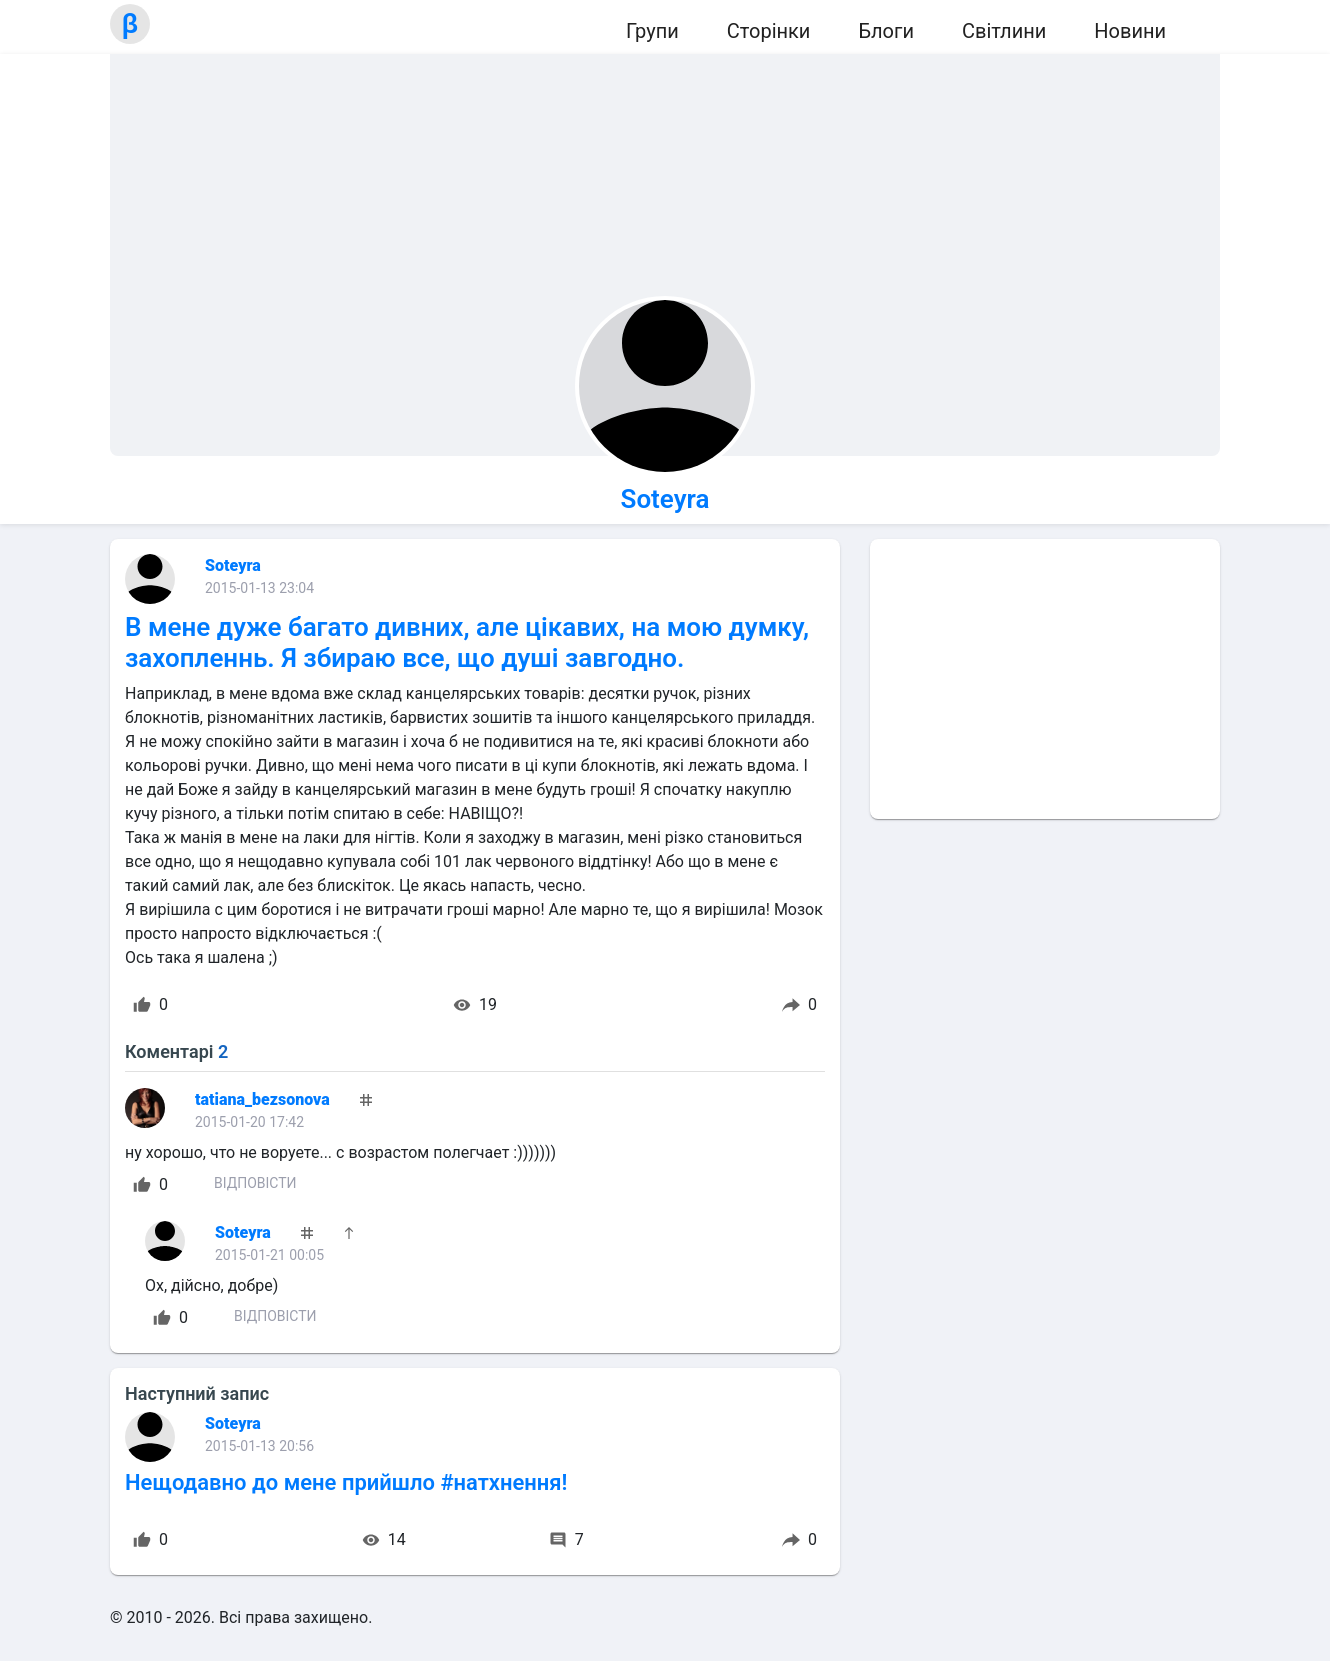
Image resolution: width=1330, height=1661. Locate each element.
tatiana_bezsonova (262, 1099)
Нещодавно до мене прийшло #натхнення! (346, 1482)
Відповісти (255, 1183)
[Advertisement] (1045, 679)
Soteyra (665, 499)
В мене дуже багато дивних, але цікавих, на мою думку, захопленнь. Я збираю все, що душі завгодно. (467, 642)
